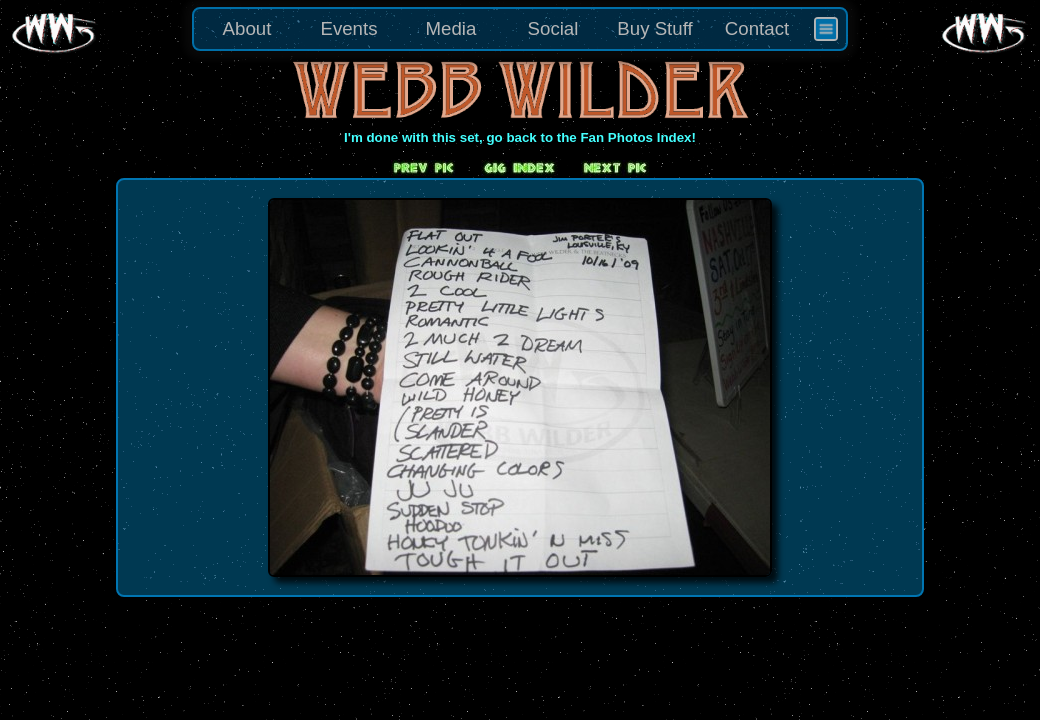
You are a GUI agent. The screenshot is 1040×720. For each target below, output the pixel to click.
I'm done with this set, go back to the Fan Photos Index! (520, 137)
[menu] (520, 29)
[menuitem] (826, 29)
